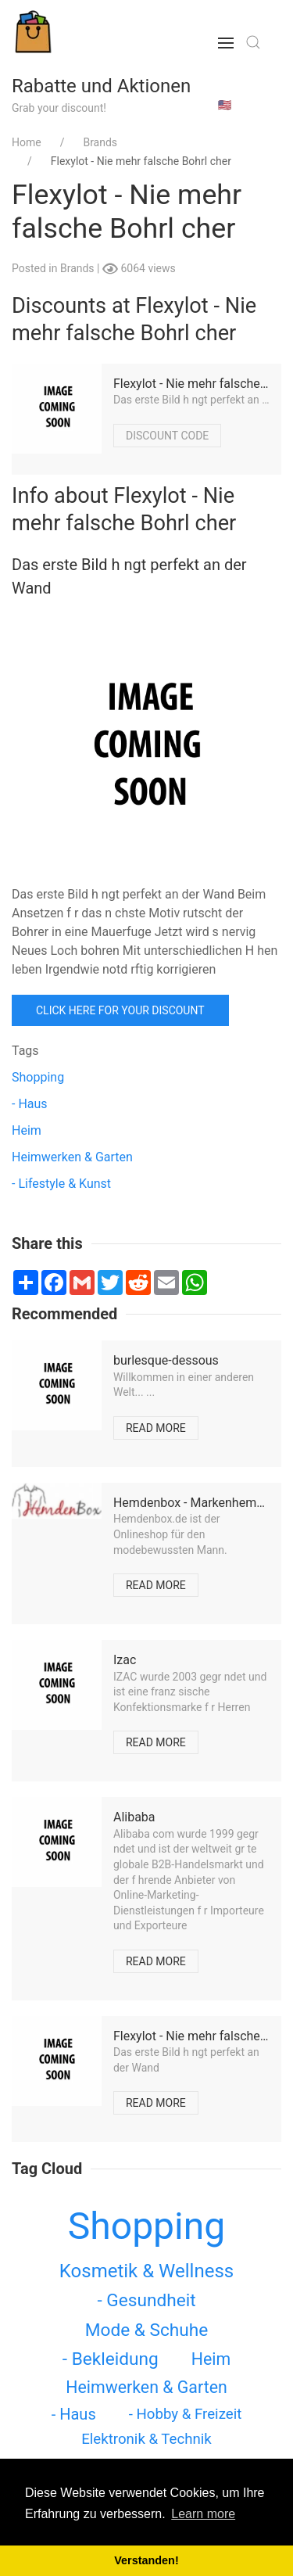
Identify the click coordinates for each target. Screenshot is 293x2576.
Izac (124, 1659)
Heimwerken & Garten (72, 1157)
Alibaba (134, 1817)
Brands (78, 268)
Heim (26, 1130)
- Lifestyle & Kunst (61, 1183)
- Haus (30, 1103)
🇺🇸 (224, 105)
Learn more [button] (203, 2513)
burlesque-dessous (166, 1360)
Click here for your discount (120, 1010)
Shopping (38, 1077)
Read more (156, 1428)
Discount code (167, 435)
